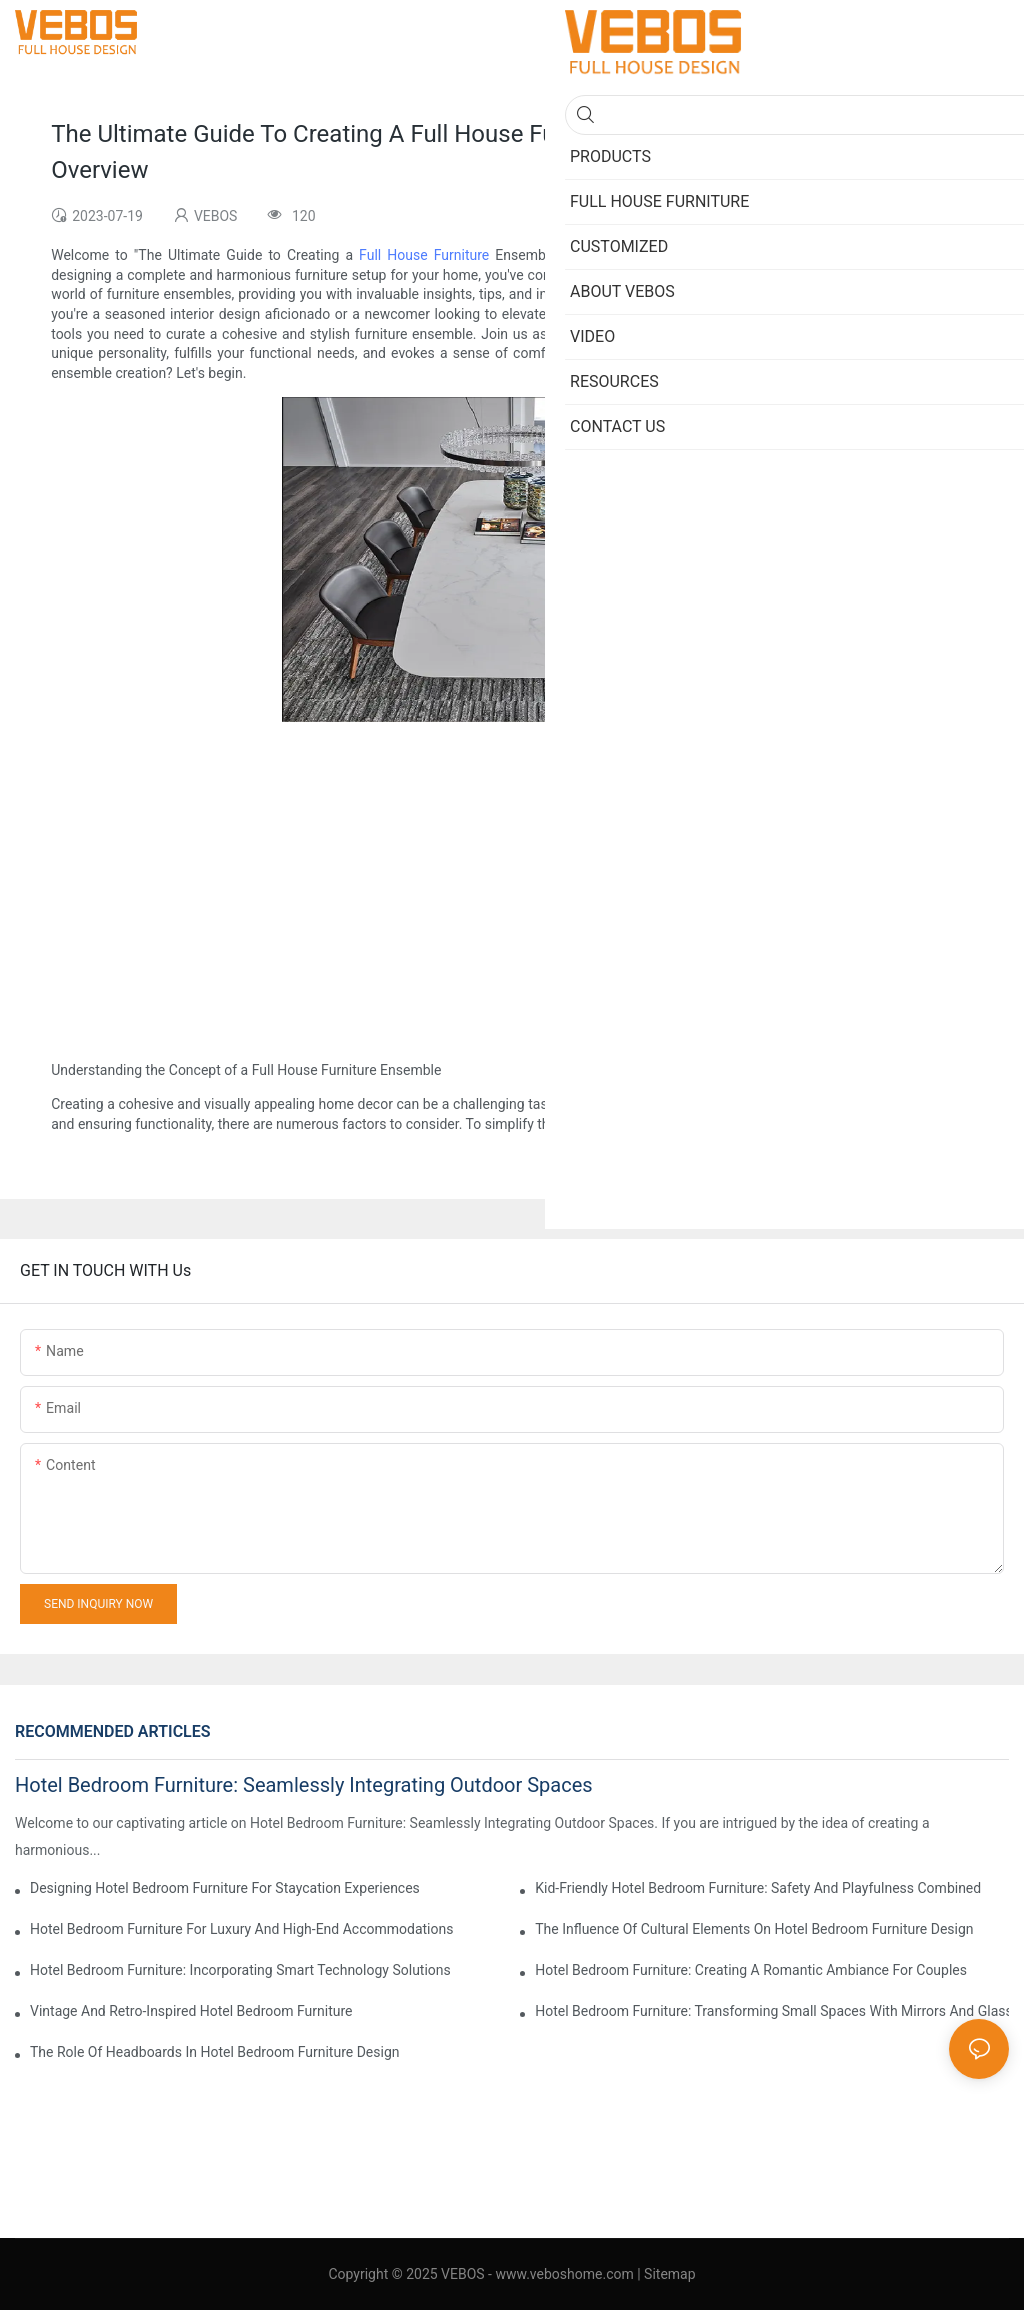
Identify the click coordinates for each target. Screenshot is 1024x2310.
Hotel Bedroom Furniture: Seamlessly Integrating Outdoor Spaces (304, 1785)
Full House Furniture (424, 255)
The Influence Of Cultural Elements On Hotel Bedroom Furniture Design (754, 1929)
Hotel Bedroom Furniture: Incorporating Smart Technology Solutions (240, 1970)
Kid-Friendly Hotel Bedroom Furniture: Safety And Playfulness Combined (758, 1888)
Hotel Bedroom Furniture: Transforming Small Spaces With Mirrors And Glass (772, 2011)
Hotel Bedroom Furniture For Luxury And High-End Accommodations (241, 1929)
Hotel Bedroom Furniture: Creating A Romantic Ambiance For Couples (751, 1970)
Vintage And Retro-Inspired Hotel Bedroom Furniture (191, 2011)
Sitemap (669, 2274)
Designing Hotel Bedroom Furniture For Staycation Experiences (225, 1888)
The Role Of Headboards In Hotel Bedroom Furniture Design (215, 2052)
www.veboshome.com (563, 2274)
